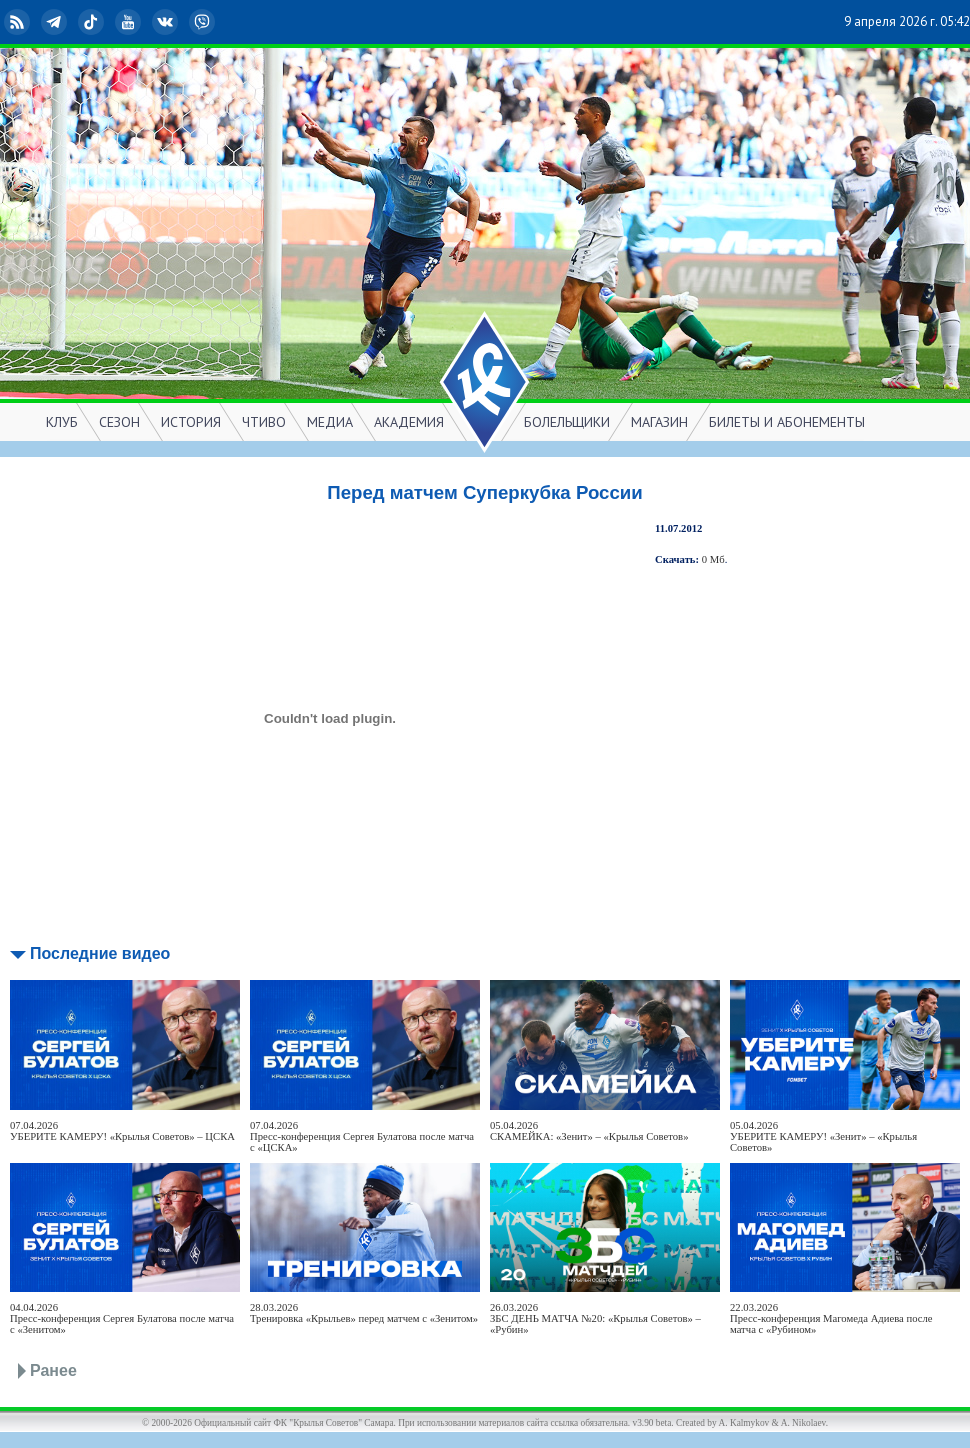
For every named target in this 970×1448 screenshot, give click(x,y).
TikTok (93, 22)
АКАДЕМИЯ (409, 422)
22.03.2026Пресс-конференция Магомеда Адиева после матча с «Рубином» (831, 1318)
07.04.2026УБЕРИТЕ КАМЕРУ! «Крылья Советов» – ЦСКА (122, 1131)
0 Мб (713, 559)
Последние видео (100, 953)
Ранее (53, 1370)
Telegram (56, 22)
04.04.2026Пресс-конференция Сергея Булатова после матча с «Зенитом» (122, 1318)
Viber (204, 22)
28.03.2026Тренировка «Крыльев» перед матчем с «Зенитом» (364, 1313)
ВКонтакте (167, 22)
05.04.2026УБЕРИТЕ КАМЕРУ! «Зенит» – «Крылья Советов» (823, 1136)
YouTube (130, 22)
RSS (19, 22)
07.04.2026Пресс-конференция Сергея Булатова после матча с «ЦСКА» (362, 1136)
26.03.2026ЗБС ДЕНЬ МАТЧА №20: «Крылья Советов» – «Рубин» (595, 1318)
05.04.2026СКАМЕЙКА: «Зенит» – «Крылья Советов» (589, 1131)
